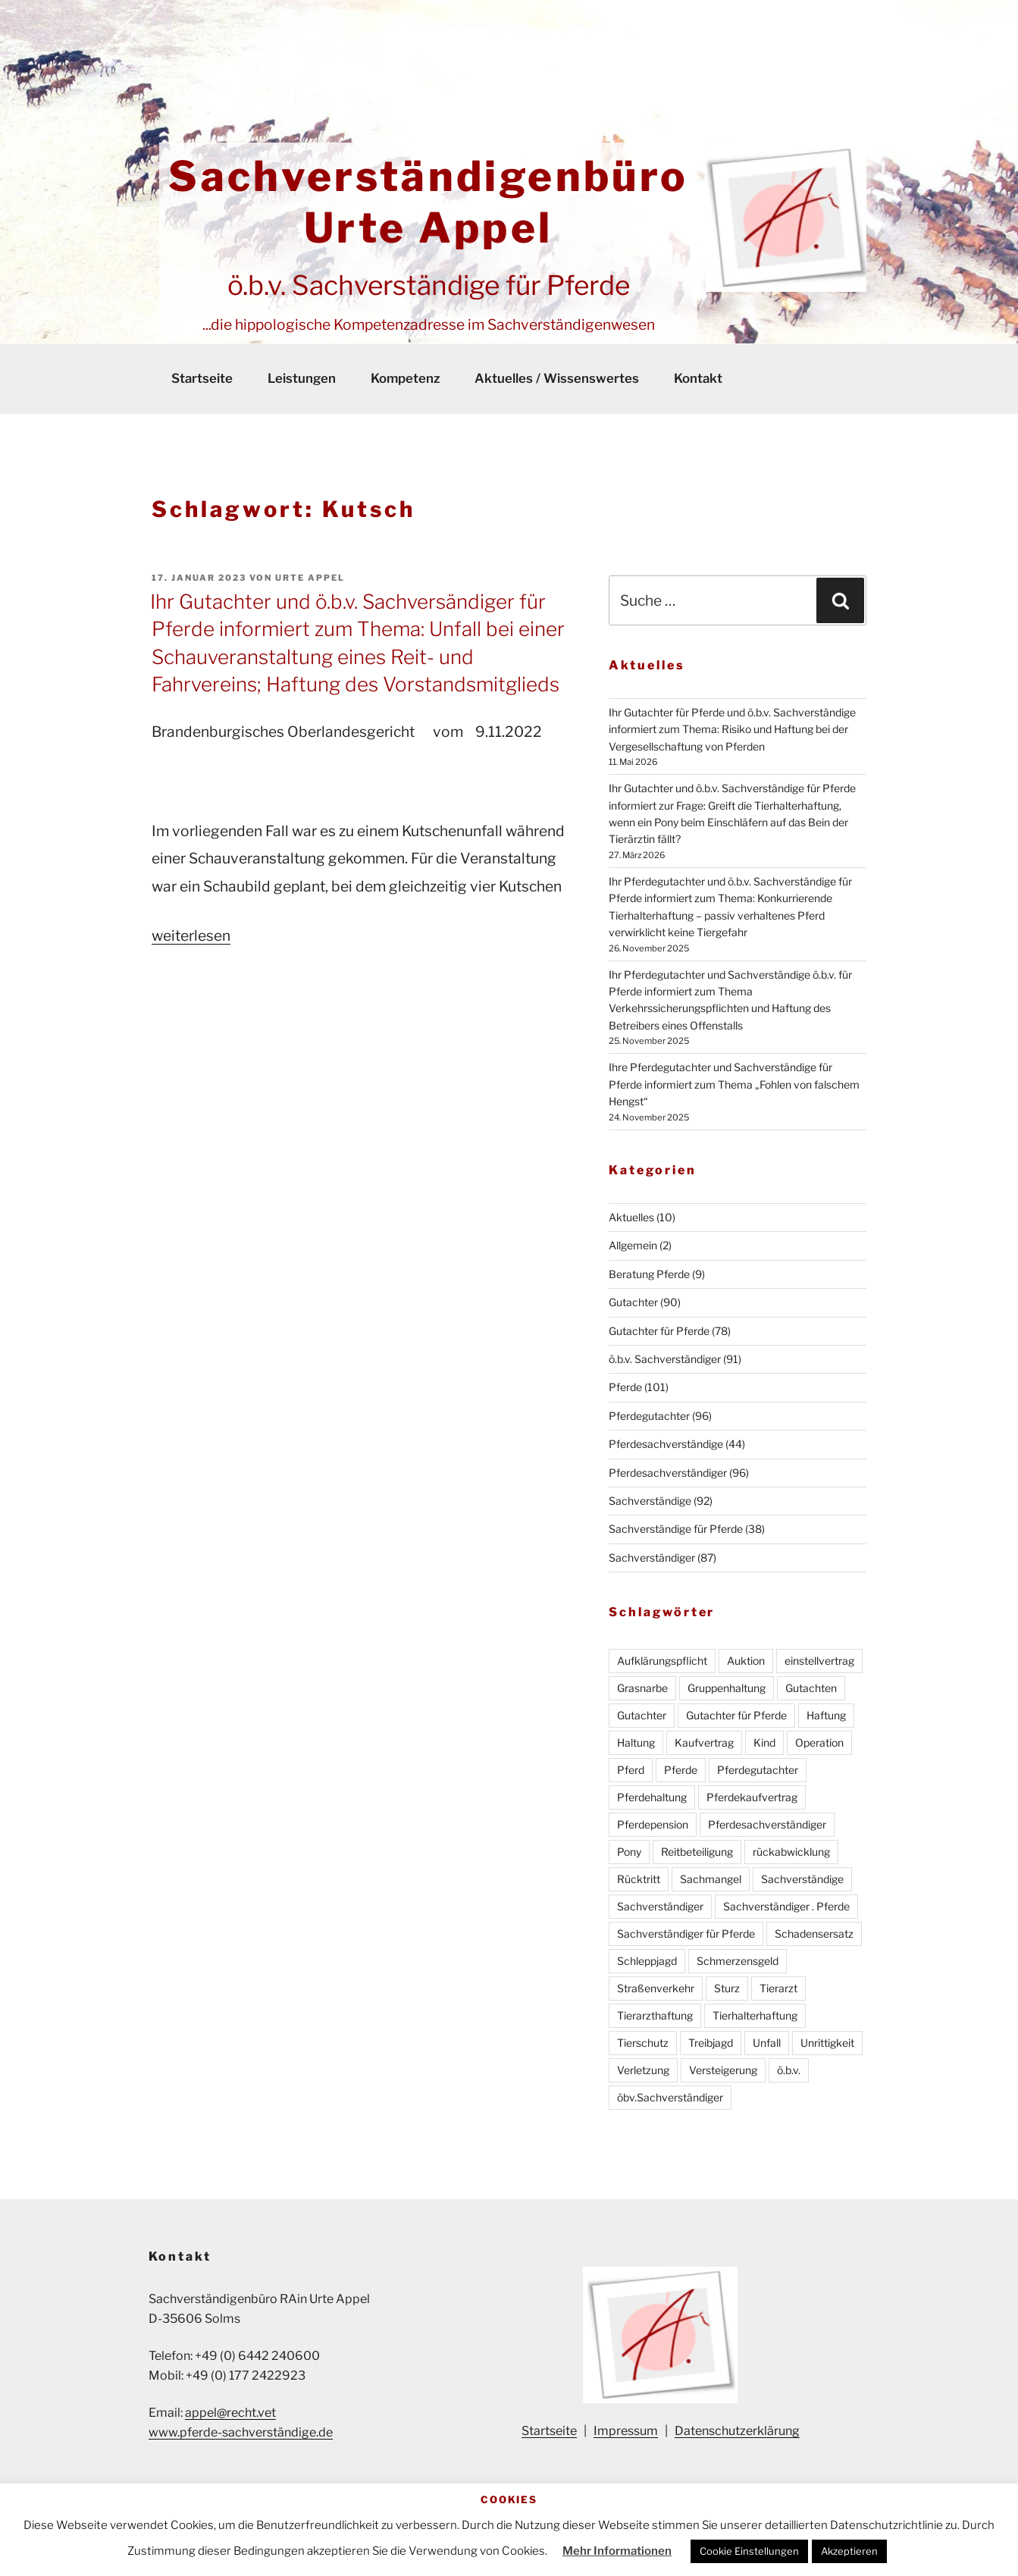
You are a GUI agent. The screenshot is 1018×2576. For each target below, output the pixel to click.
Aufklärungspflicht (662, 1660)
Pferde (625, 1386)
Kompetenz (405, 378)
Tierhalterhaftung (755, 2015)
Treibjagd (710, 2042)
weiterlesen (191, 935)
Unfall (767, 2042)
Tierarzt (778, 1988)
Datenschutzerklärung (737, 2431)
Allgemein (633, 1245)
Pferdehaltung (652, 1797)
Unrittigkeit (827, 2042)
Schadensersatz (814, 1933)
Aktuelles (631, 1217)
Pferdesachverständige (666, 1443)
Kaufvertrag (704, 1742)
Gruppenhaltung (727, 1687)
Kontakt (698, 378)
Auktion (746, 1660)
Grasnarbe (642, 1687)
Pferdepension (652, 1824)
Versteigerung (723, 2070)
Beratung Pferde (649, 1274)
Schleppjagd (647, 1960)
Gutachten (811, 1687)
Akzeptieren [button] (849, 2551)
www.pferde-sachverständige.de (241, 2432)
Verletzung (643, 2070)
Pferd (630, 1769)
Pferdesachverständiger (668, 1472)
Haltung (636, 1742)
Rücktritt (638, 1878)
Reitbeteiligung (697, 1851)
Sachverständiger (652, 1557)
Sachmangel (710, 1878)
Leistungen (302, 378)
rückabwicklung (791, 1851)
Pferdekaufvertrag (751, 1797)
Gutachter (633, 1302)
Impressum (626, 2431)
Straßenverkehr (655, 1988)
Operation (819, 1742)
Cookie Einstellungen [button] (749, 2551)
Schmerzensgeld (737, 1960)
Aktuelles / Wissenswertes (557, 378)
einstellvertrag (819, 1660)
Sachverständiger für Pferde (686, 1933)
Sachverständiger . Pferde (786, 1906)
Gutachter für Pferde (659, 1330)
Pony (629, 1851)
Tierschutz (643, 2042)
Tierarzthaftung (655, 2015)
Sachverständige (650, 1500)
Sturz (727, 1988)
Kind (764, 1742)
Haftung (826, 1715)
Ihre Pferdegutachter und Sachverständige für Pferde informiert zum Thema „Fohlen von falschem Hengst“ (734, 1084)
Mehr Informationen (617, 2551)
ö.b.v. (788, 2070)
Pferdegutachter (649, 1415)
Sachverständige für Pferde (676, 1528)
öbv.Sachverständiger (670, 2097)
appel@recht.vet (230, 2412)
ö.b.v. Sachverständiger (665, 1358)
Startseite (202, 378)
